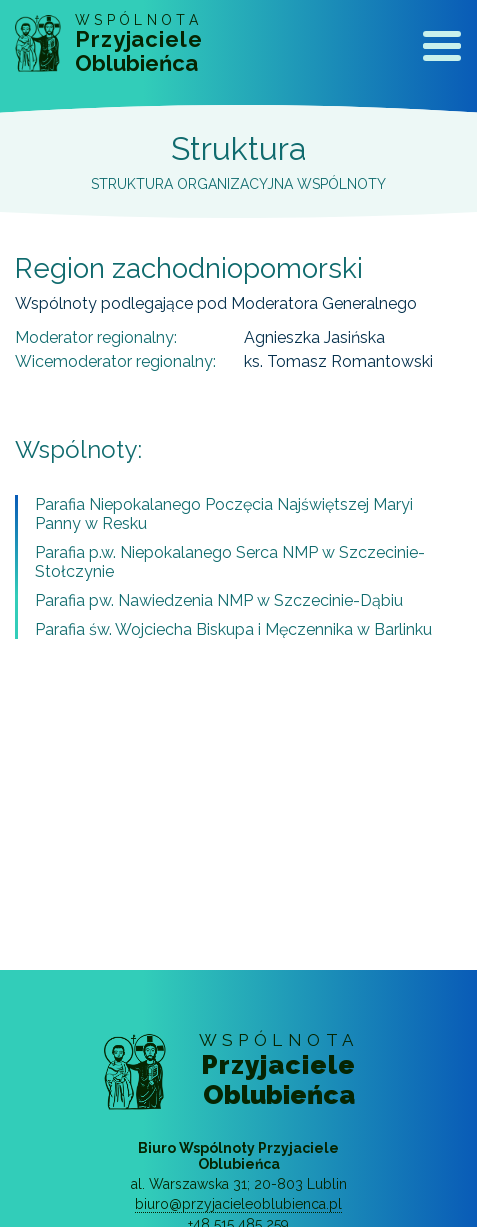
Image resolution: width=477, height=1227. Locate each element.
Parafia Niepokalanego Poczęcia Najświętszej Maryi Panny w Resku (224, 514)
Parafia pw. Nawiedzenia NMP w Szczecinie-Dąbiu (219, 600)
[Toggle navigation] (442, 50)
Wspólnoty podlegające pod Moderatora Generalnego (216, 303)
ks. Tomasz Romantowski (338, 361)
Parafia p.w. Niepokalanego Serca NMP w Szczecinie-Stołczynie (230, 562)
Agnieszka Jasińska (314, 337)
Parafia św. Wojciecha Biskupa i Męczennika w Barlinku (233, 629)
